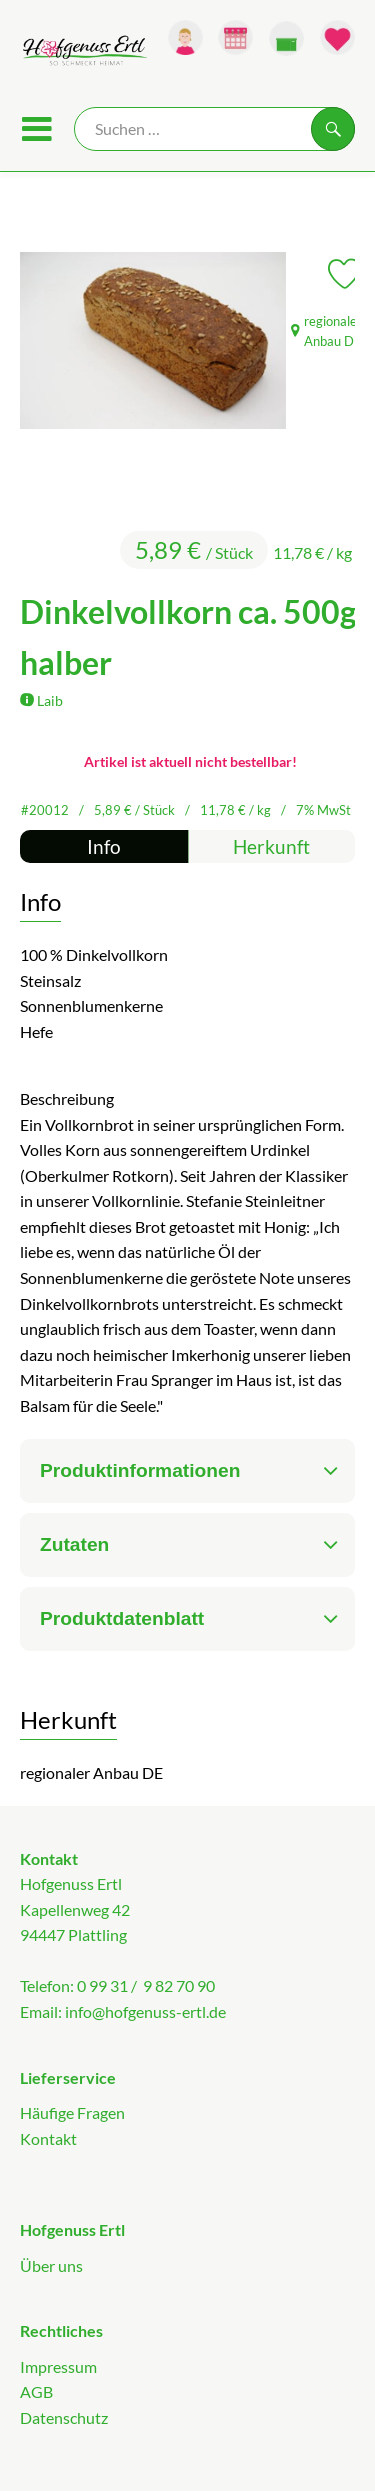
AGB (36, 2391)
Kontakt (48, 2138)
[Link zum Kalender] (235, 37)
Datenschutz (64, 2417)
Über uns (51, 2265)
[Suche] (214, 129)
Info (104, 846)
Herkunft (271, 846)
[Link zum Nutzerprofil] (185, 37)
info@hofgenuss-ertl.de (145, 2011)
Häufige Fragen (72, 2112)
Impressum (58, 2366)
